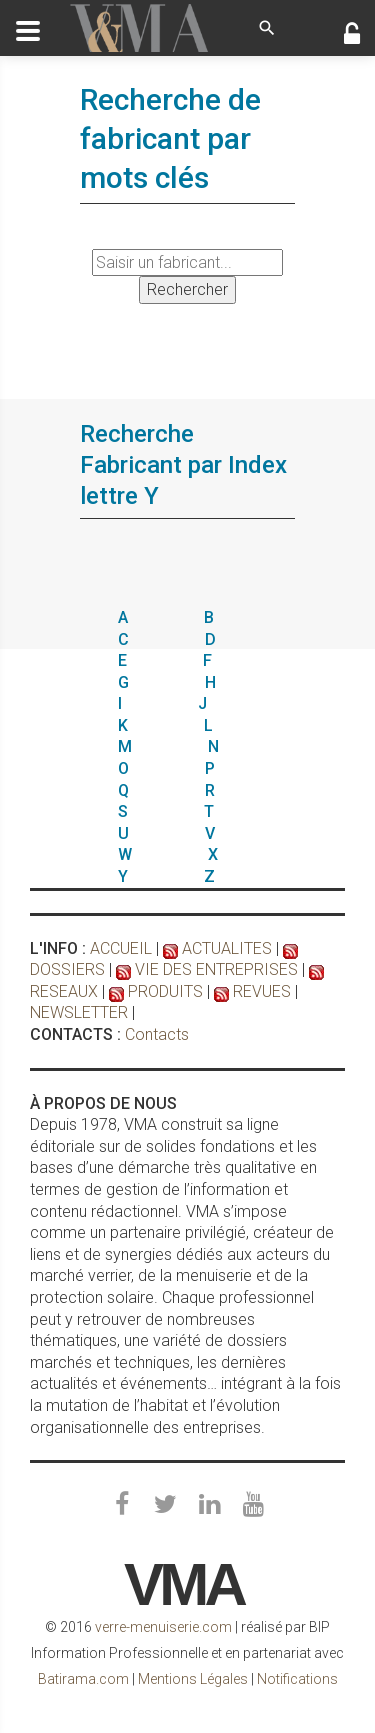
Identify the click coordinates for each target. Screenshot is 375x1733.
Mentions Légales (193, 1679)
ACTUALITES (227, 948)
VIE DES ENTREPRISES (216, 969)
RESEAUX (64, 991)
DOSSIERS (67, 969)
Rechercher (187, 289)
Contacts (157, 1034)
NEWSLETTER (79, 1012)
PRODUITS (165, 991)
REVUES (262, 991)
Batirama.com (83, 1679)
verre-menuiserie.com (163, 1627)
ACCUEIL (121, 948)
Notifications (297, 1679)
